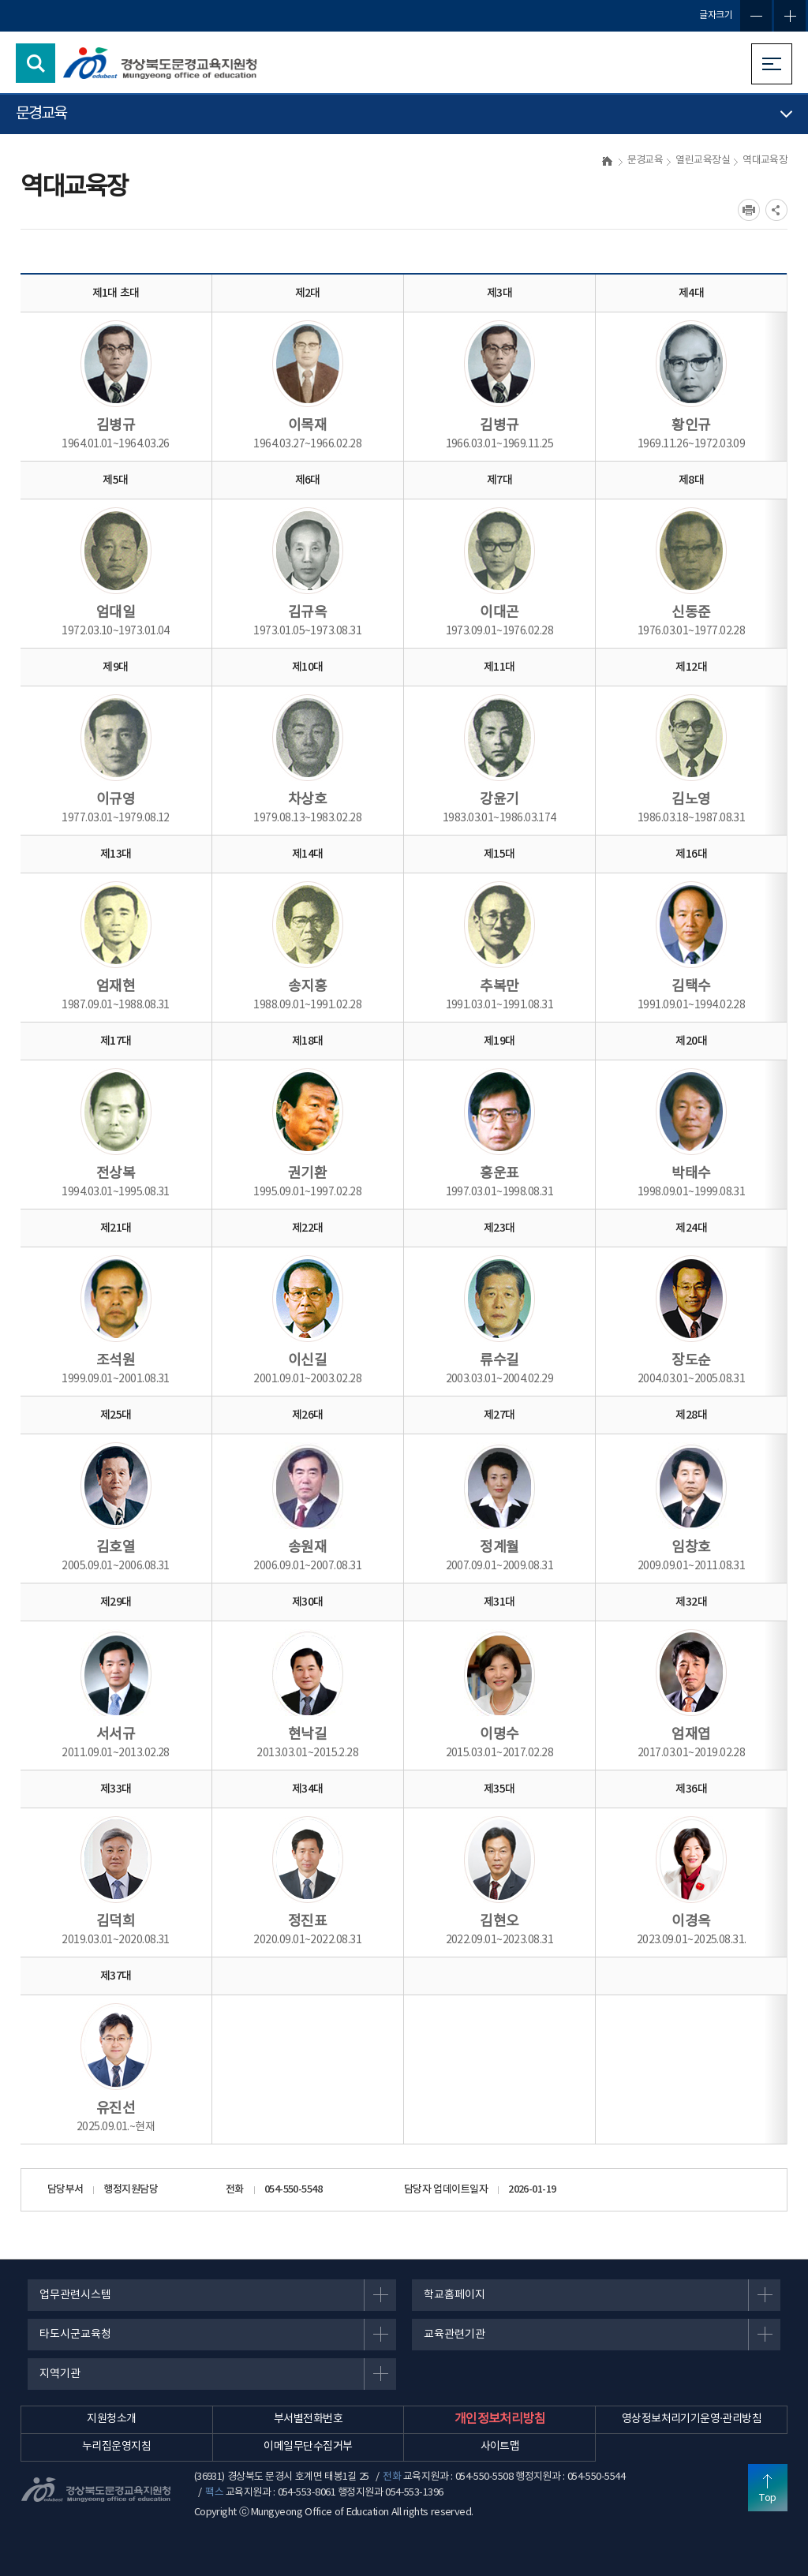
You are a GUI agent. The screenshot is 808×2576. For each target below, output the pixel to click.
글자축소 (756, 16)
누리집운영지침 (116, 2446)
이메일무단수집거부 (308, 2446)
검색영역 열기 (35, 63)
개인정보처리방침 (500, 2419)
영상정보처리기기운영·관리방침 (691, 2419)
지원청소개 (111, 2419)
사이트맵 (500, 2446)
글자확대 (790, 16)
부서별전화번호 (308, 2419)
